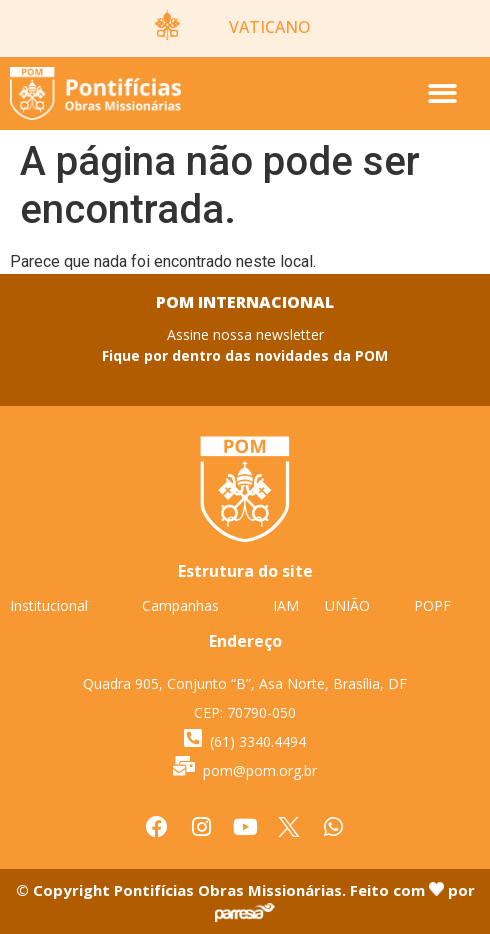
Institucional (49, 605)
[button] (442, 93)
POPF (432, 605)
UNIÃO (347, 605)
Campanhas (180, 605)
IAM (286, 605)
